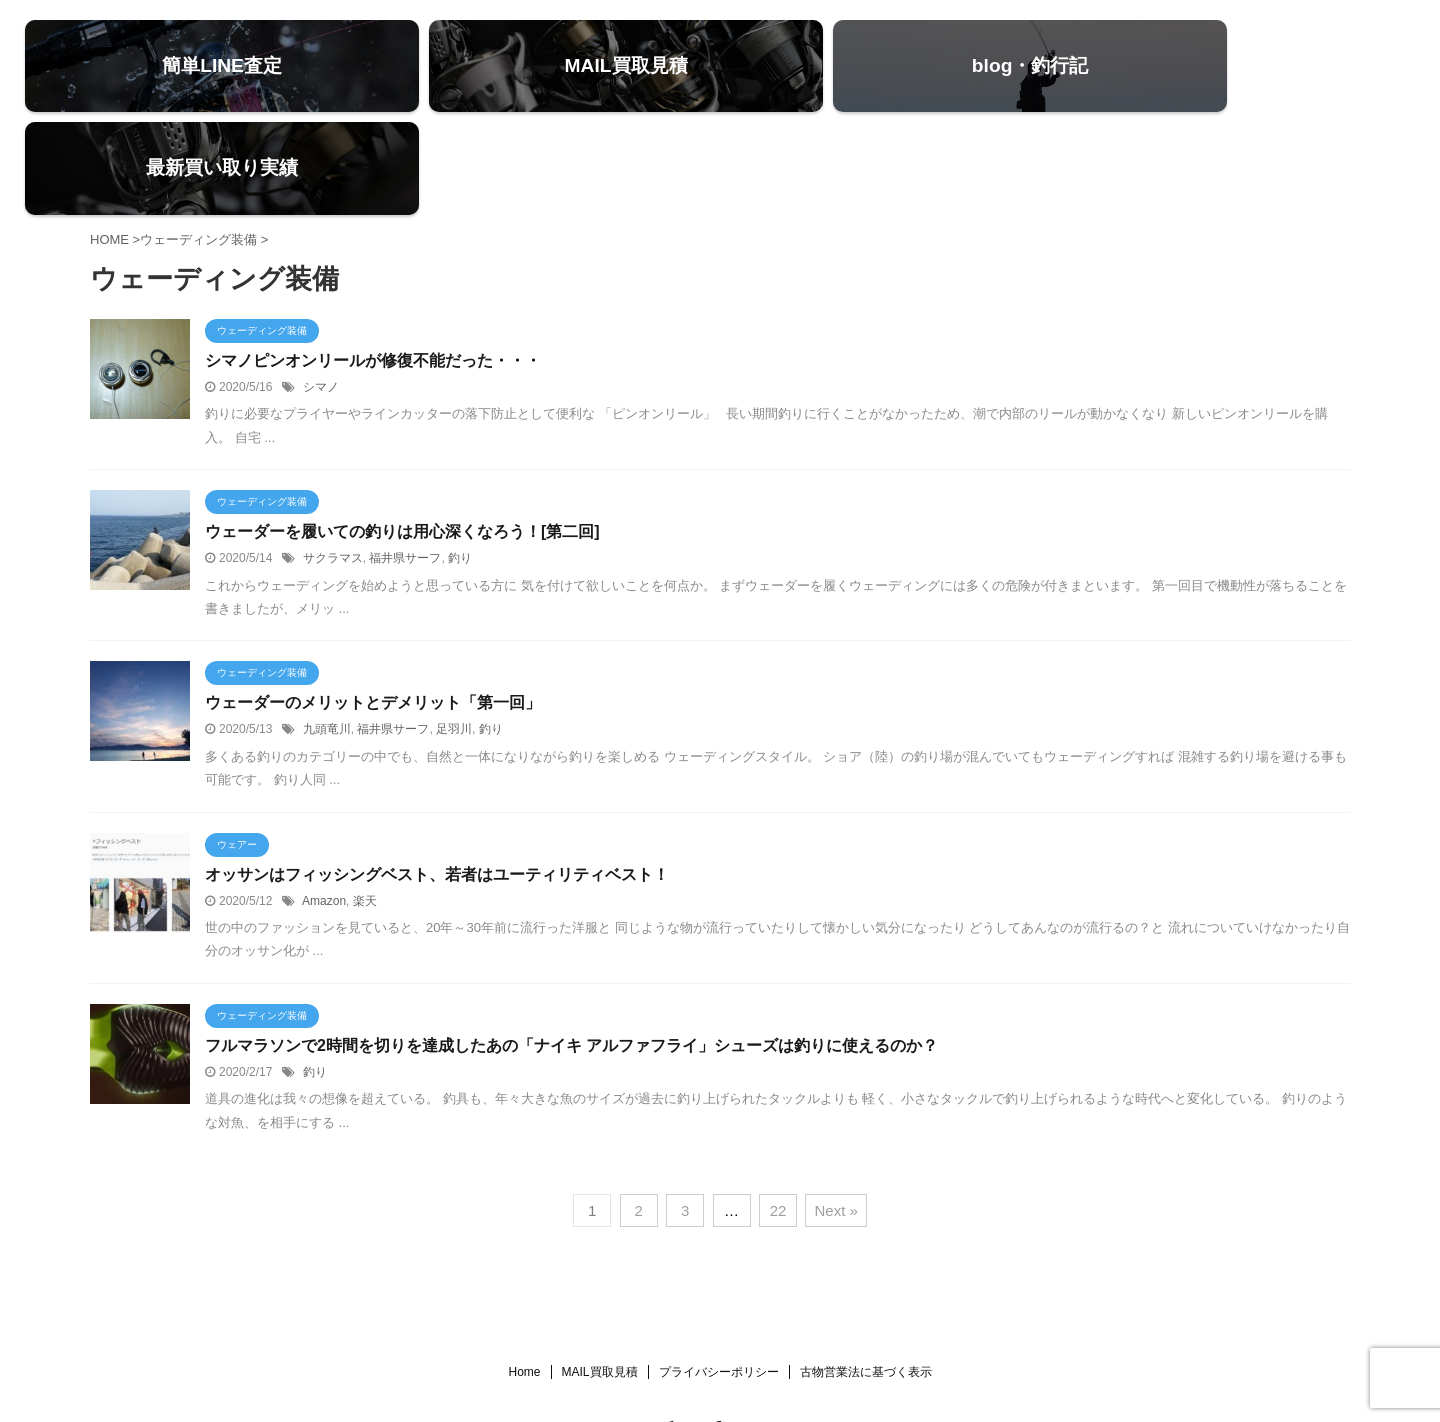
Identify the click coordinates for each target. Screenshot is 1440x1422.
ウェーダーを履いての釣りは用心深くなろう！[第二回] (402, 437)
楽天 (365, 806)
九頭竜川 (327, 635)
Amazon (324, 806)
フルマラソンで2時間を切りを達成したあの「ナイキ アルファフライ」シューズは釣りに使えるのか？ (571, 950)
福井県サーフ (405, 464)
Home (524, 1277)
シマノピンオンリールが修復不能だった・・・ (373, 266)
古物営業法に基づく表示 (866, 1277)
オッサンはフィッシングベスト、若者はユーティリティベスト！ (437, 779)
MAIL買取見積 (600, 1277)
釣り (460, 464)
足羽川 (454, 635)
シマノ (321, 293)
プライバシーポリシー (719, 1277)
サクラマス (333, 464)
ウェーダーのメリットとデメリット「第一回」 (373, 608)
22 (778, 1115)
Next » (835, 1115)
